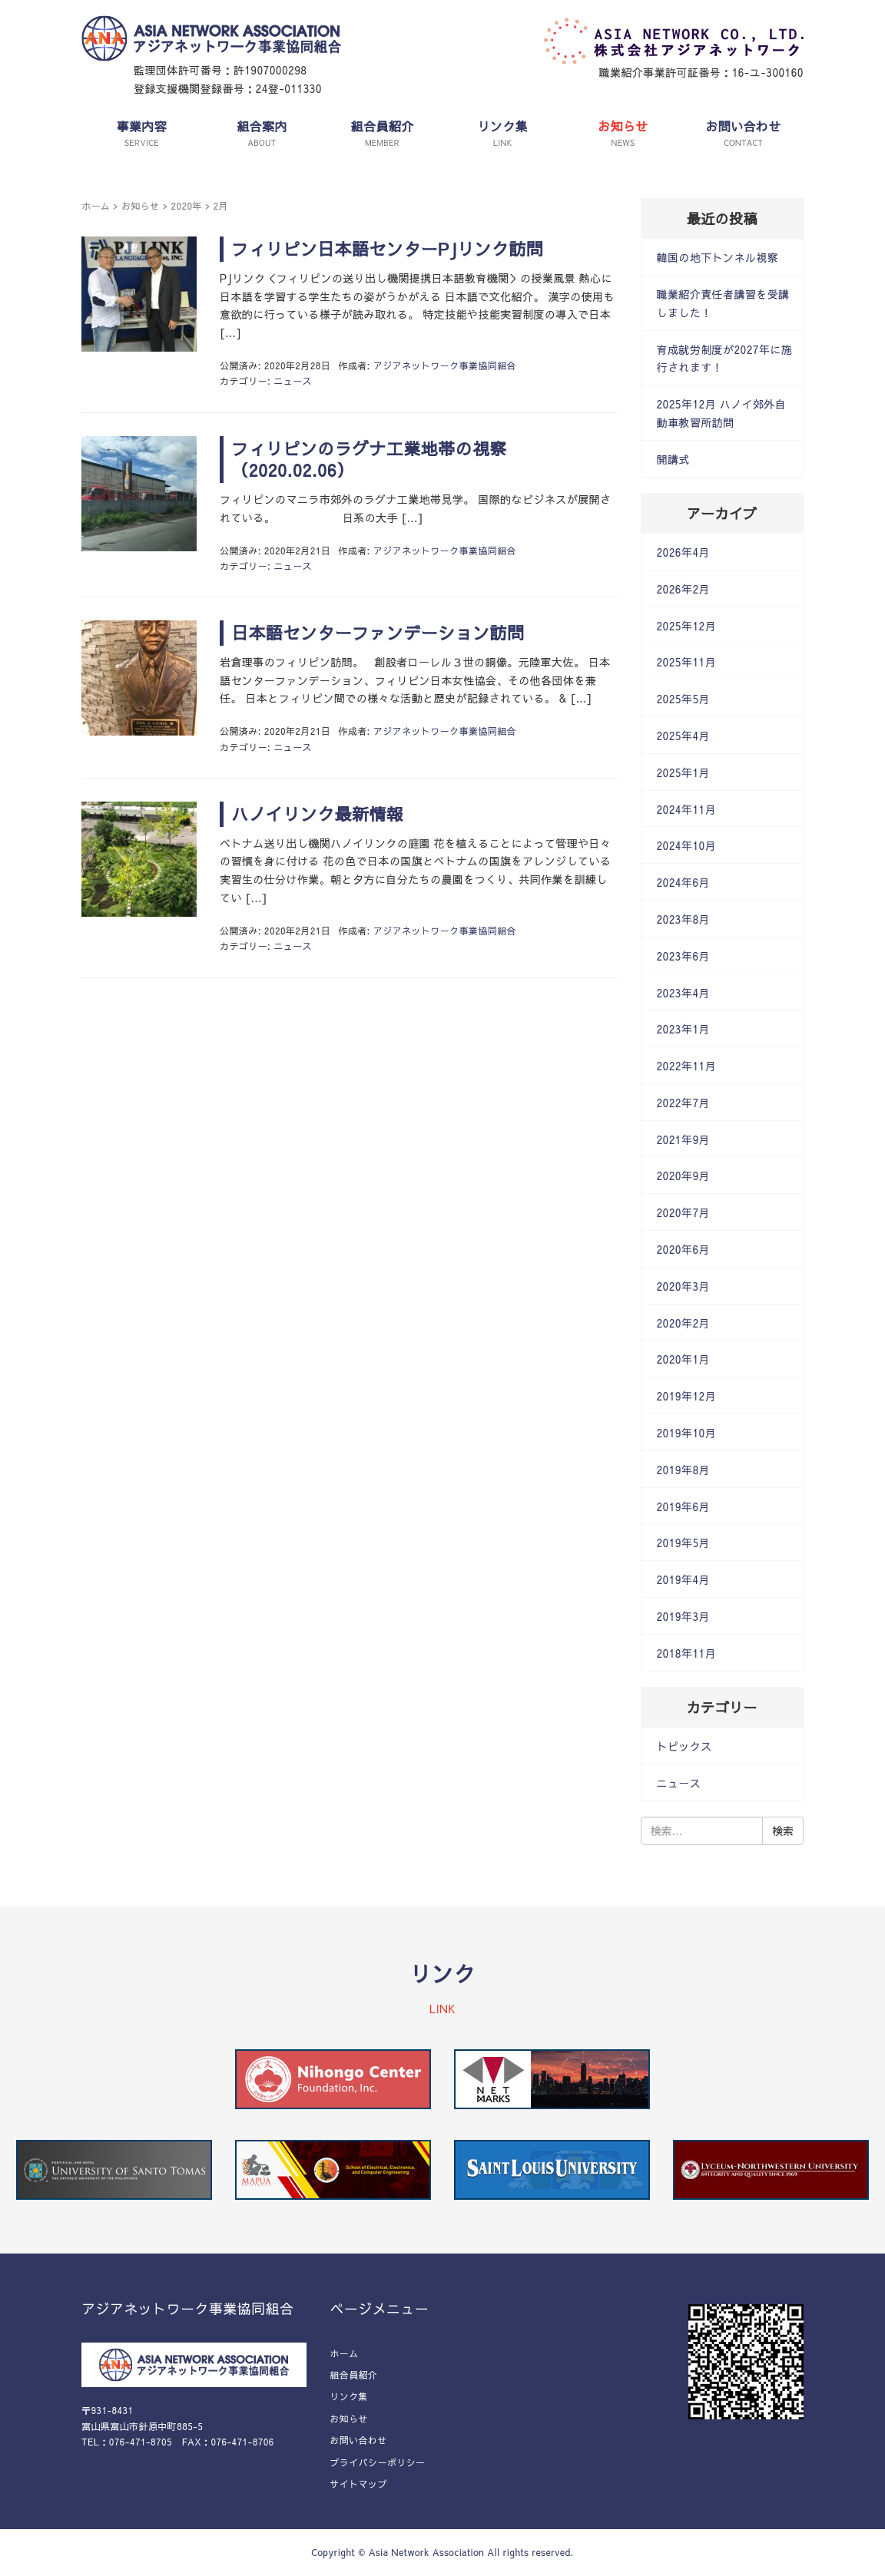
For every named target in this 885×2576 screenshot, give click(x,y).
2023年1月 (683, 1029)
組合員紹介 (353, 2375)
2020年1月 (683, 1359)
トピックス (684, 1746)
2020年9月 (683, 1175)
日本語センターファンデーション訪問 (377, 632)
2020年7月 (683, 1212)
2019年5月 (683, 1542)
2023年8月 (683, 919)
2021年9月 (683, 1139)
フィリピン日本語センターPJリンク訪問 (387, 248)
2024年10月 (687, 845)
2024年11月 (687, 809)
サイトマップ (358, 2484)
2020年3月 (683, 1286)
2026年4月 (683, 552)
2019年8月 (683, 1469)
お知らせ (140, 206)
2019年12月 (687, 1396)
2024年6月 (683, 882)
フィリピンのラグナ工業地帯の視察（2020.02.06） (369, 459)
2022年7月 (683, 1102)
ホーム (95, 206)
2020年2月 (683, 1323)
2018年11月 (687, 1653)
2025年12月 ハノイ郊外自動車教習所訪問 (722, 413)
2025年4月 (683, 735)
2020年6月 (683, 1249)
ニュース (292, 381)
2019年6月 (683, 1506)
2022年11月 (687, 1065)
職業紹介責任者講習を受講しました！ (723, 303)
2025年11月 (687, 662)
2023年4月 (683, 992)
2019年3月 (683, 1616)
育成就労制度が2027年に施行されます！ (725, 358)
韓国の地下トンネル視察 (718, 257)
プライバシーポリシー (377, 2462)
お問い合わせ (358, 2440)
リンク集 (349, 2396)
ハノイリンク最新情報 (317, 813)
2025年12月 (687, 625)
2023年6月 (683, 956)
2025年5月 (683, 698)
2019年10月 (687, 1432)
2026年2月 (683, 589)
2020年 (186, 206)
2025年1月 (683, 772)
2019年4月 (683, 1579)
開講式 (673, 459)
